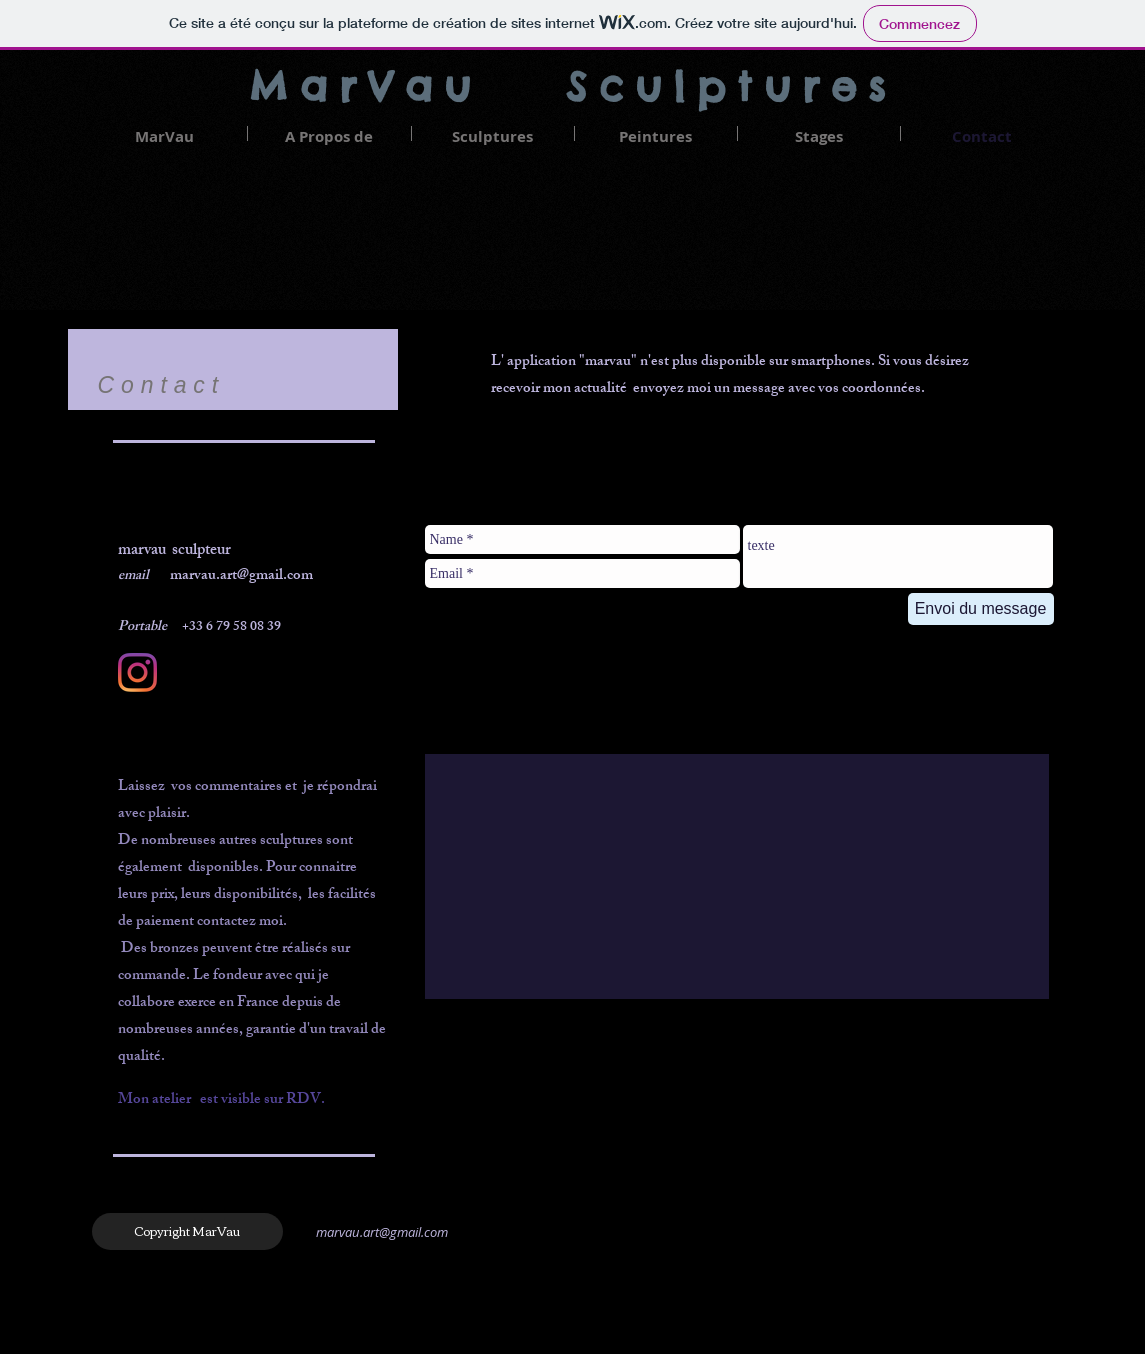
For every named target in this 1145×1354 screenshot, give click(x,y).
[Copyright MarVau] (187, 1231)
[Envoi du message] (981, 609)
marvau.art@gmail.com (382, 1232)
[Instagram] (137, 672)
